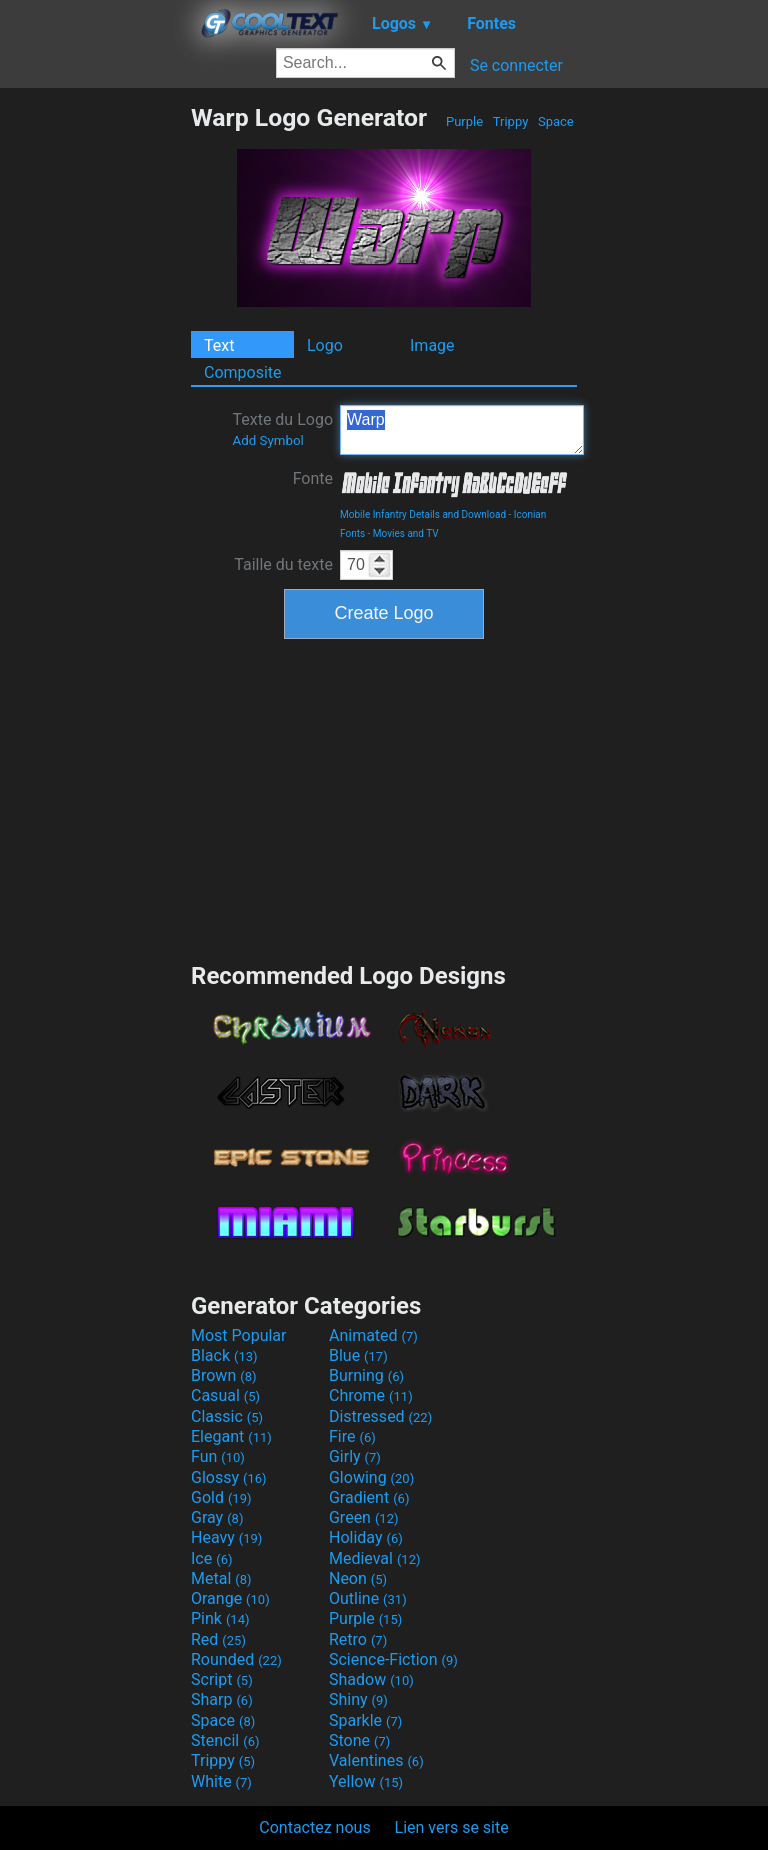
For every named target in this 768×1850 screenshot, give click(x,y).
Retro (358, 1639)
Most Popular (239, 1335)
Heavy (226, 1537)
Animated (373, 1335)
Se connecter (516, 65)
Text (219, 345)
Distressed (380, 1416)
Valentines (376, 1760)
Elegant (231, 1436)
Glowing (371, 1477)
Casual (225, 1395)
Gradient (369, 1497)
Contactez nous (314, 1827)
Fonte (313, 478)
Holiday (366, 1537)
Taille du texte (283, 564)
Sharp (222, 1699)
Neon (358, 1578)
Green (364, 1517)
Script (222, 1679)
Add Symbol (267, 440)
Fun (218, 1456)
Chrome (371, 1395)
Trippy (511, 121)
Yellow (366, 1781)
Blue (358, 1355)
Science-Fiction (393, 1659)
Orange (230, 1598)
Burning (366, 1375)
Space (556, 121)
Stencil (225, 1740)
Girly (355, 1456)
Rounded (236, 1659)
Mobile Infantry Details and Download (423, 514)
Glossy (229, 1477)
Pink (220, 1618)
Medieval (375, 1558)
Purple (465, 121)
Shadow (371, 1679)
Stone (359, 1740)
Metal (221, 1578)
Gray (217, 1517)
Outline (368, 1598)
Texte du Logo (282, 429)
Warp (462, 430)
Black (224, 1355)
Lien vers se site (452, 1827)
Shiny (358, 1699)
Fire (352, 1436)
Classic (227, 1416)
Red (218, 1639)
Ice (211, 1558)
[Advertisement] (95, 403)
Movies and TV (406, 533)
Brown (223, 1375)
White (221, 1781)
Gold (221, 1497)
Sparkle (365, 1720)
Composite (243, 372)
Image (432, 345)
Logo (325, 345)
